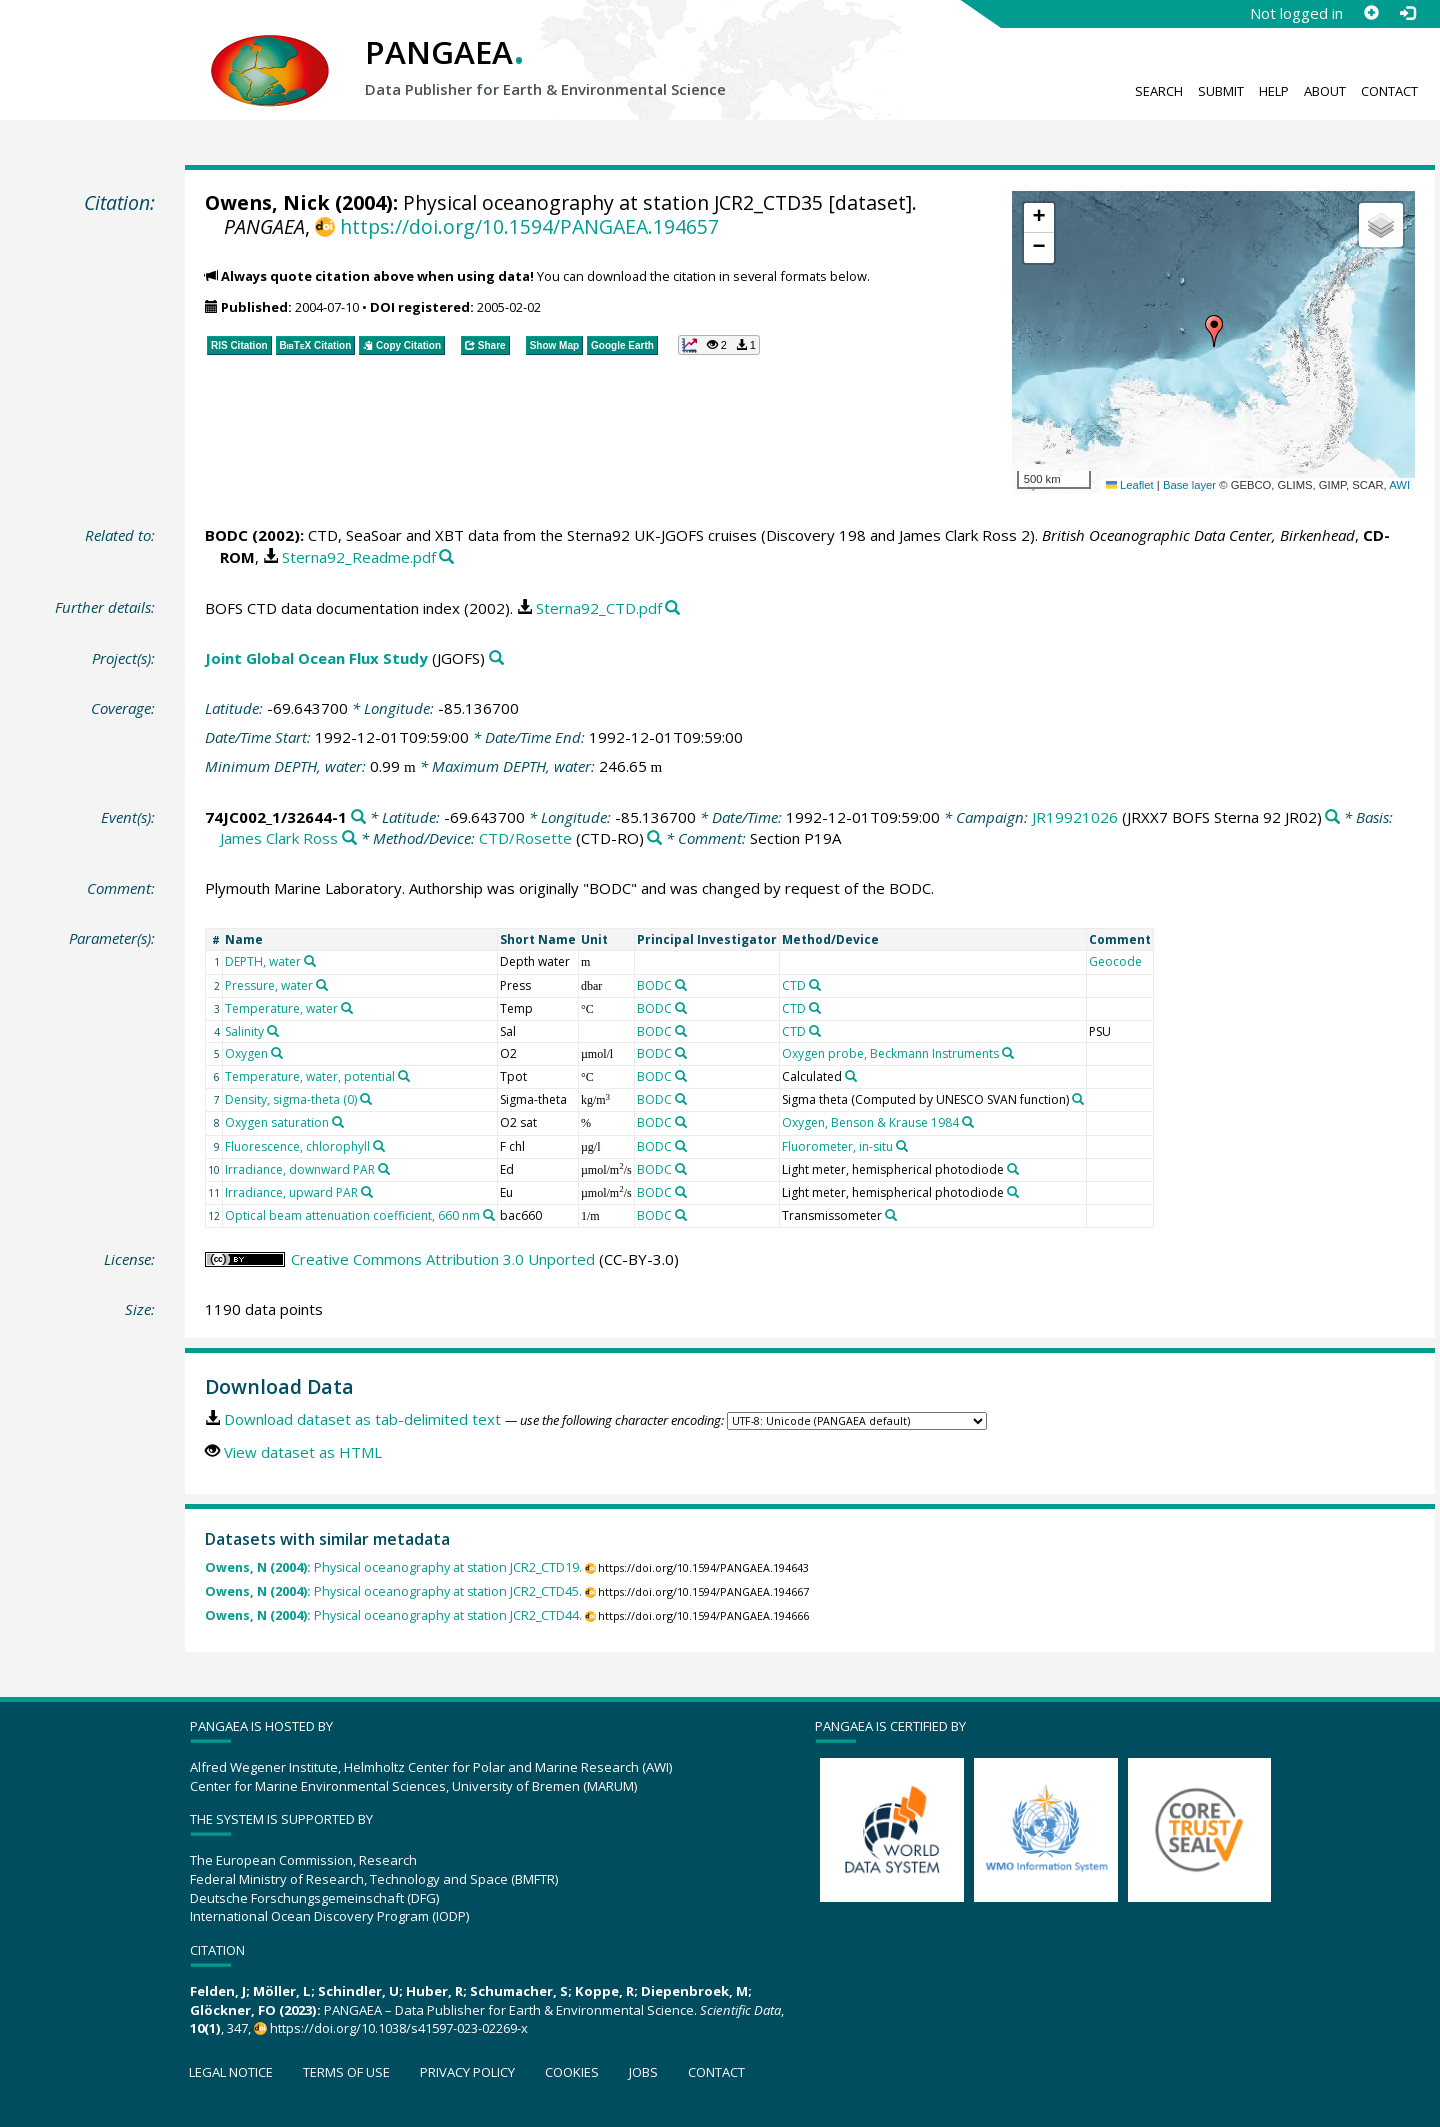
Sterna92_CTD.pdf (599, 608)
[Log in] (1407, 13)
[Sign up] (1371, 13)
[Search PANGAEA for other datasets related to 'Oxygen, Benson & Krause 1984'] (968, 1122)
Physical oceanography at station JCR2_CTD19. (393, 1567)
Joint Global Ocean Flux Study (316, 658)
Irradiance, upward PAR (291, 1192)
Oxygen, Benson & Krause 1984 (870, 1122)
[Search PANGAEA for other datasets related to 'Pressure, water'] (322, 985)
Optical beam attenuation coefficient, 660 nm (352, 1215)
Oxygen (246, 1053)
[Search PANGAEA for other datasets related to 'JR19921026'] (1332, 817)
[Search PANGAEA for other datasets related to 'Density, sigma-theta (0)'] (366, 1099)
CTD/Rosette (525, 838)
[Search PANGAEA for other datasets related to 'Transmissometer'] (891, 1215)
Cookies (572, 2072)
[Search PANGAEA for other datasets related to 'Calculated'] (851, 1076)
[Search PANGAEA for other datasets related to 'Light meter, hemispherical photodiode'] (1013, 1169)
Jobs (643, 2072)
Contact (1389, 91)
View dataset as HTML (303, 1452)
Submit (1221, 91)
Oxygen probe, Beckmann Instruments (890, 1053)
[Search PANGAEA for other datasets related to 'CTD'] (815, 985)
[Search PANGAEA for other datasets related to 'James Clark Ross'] (349, 838)
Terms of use (346, 2072)
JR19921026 (1075, 817)
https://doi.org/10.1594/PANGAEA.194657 (529, 226)
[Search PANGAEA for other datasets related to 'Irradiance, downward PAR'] (384, 1169)
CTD (794, 985)
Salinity (244, 1031)
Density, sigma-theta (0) (291, 1099)
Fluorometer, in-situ (837, 1146)
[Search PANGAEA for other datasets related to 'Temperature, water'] (347, 1008)
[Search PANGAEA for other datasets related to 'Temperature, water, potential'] (404, 1076)
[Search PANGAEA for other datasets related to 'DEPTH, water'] (310, 961)
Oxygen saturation (277, 1122)
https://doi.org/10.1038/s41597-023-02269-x (399, 2028)
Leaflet (1130, 485)
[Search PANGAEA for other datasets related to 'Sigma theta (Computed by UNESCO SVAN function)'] (1078, 1099)
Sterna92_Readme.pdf (359, 557)
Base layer (1189, 485)
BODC (226, 535)
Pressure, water (269, 985)
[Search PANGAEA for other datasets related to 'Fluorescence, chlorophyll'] (379, 1146)
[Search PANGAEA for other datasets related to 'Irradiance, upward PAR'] (367, 1192)
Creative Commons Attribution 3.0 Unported (443, 1259)
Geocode (1115, 961)
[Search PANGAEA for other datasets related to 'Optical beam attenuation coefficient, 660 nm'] (489, 1215)
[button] (1214, 331)
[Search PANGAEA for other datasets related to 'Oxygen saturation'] (338, 1122)
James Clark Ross (279, 838)
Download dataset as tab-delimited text (362, 1419)
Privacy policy (467, 2072)
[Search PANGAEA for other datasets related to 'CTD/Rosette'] (654, 838)
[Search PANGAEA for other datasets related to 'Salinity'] (273, 1031)
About (1325, 91)
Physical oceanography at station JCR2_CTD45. (393, 1591)
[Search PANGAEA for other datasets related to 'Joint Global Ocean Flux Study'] (496, 658)
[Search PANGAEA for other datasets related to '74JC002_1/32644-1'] (358, 817)
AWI (1399, 485)
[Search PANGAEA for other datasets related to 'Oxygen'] (277, 1053)
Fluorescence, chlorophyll (297, 1146)
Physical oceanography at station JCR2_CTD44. (393, 1615)
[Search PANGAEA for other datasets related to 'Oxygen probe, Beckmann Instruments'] (1008, 1053)
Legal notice (231, 2072)
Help (1274, 91)
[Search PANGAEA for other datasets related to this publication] (446, 557)
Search (1159, 91)
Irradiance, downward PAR (300, 1169)
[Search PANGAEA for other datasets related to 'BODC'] (681, 985)
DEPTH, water (263, 961)
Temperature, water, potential (310, 1076)
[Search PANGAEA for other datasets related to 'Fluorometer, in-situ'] (902, 1146)
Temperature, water (281, 1008)
